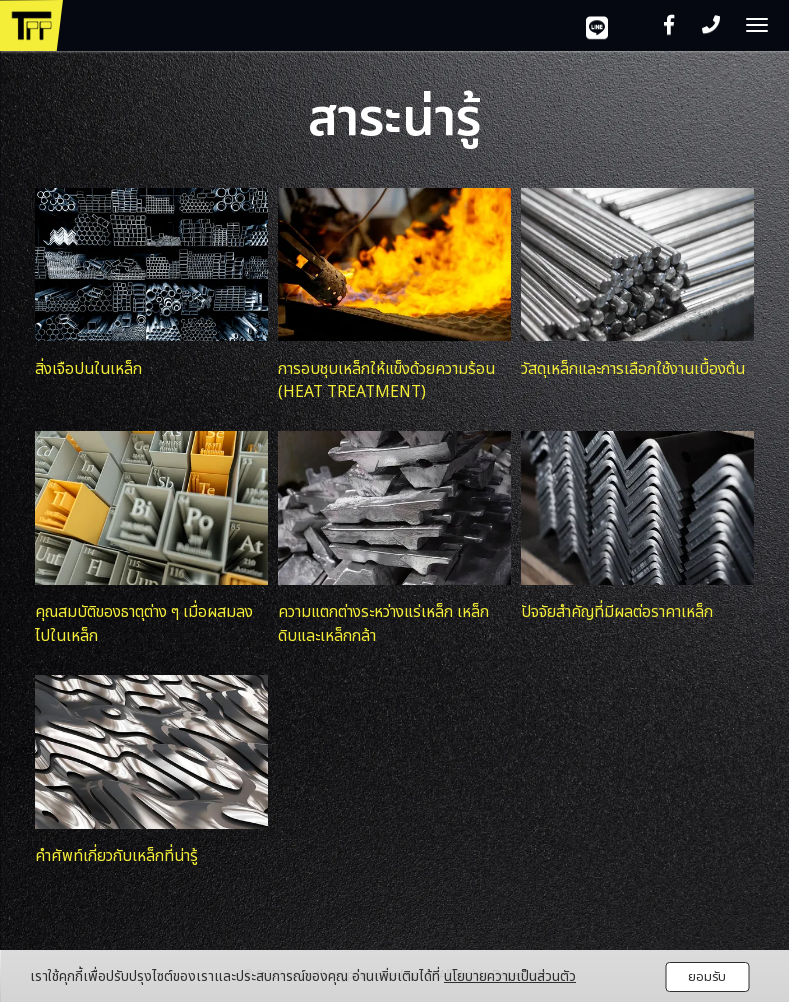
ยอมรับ (707, 977)
